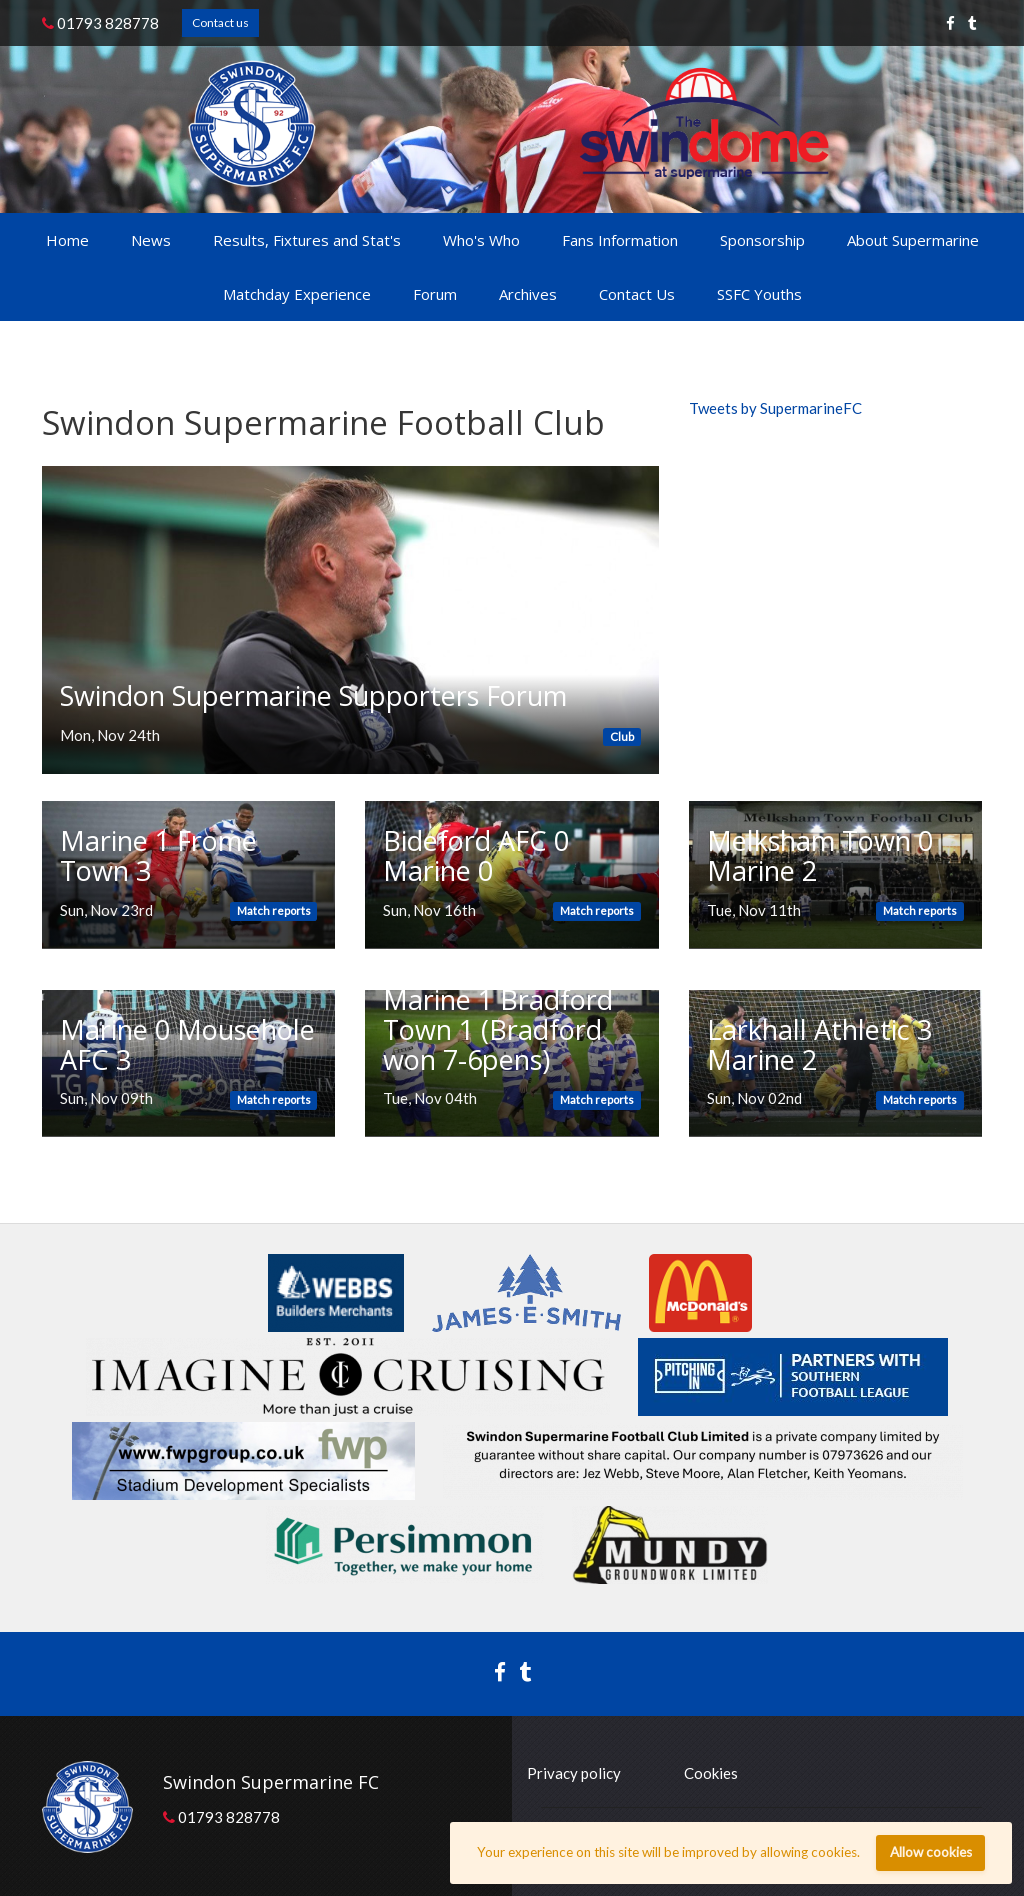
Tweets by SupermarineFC (775, 408)
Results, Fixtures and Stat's (307, 240)
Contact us (220, 22)
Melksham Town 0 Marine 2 (820, 855)
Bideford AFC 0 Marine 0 (476, 855)
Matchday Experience (297, 294)
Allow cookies (931, 1852)
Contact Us (637, 294)
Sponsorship (762, 240)
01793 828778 (100, 23)
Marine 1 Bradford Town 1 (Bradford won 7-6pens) (498, 1029)
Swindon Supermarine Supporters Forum (313, 695)
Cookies (711, 1773)
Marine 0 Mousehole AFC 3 (187, 1044)
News (151, 240)
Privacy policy (574, 1773)
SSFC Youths (759, 294)
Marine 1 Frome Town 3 (158, 855)
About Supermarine (913, 240)
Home (67, 240)
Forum (435, 294)
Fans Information (620, 240)
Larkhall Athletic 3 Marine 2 (819, 1044)
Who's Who (481, 240)
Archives (528, 294)
